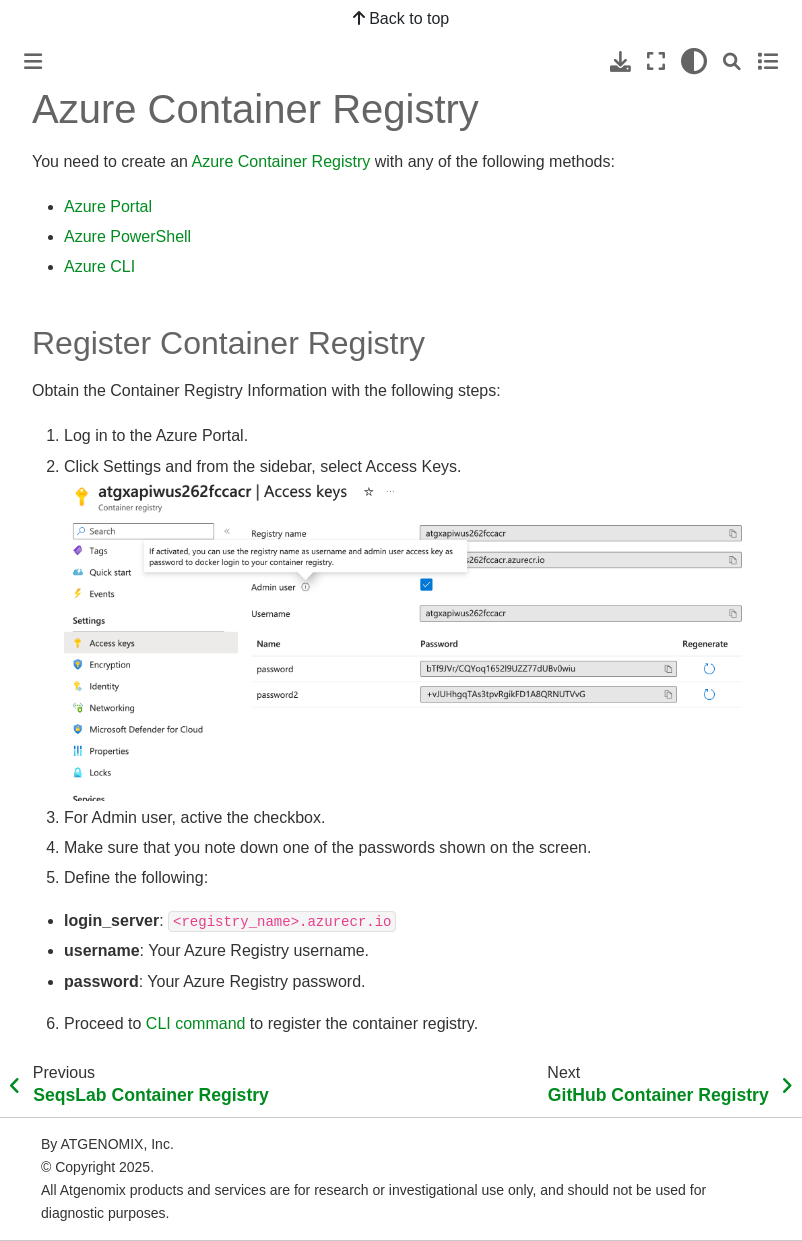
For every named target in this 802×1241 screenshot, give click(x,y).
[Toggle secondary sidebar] (767, 61)
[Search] (732, 61)
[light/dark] (694, 61)
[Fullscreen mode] (656, 61)
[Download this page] (620, 61)
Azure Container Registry (281, 161)
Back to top (401, 18)
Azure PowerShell (127, 236)
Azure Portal (108, 206)
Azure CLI (99, 266)
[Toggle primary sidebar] (33, 61)
